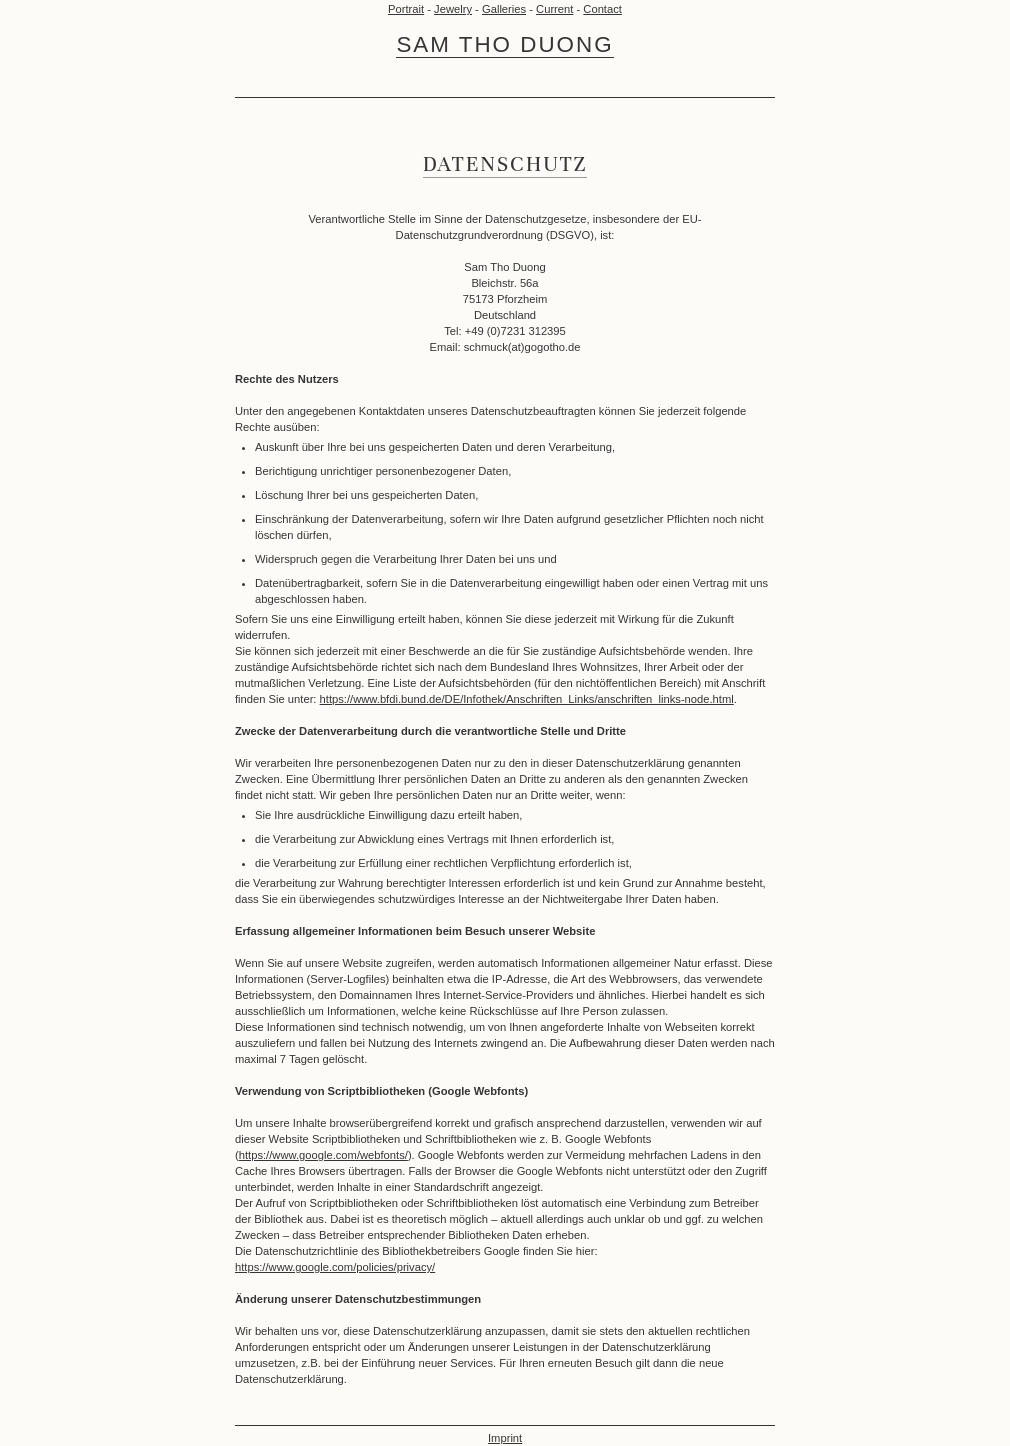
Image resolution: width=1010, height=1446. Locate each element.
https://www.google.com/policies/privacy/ (335, 1267)
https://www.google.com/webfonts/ (323, 1155)
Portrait (406, 9)
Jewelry (453, 9)
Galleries (504, 9)
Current (554, 9)
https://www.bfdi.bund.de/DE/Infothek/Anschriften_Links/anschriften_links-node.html (527, 699)
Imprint (505, 1438)
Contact (602, 9)
